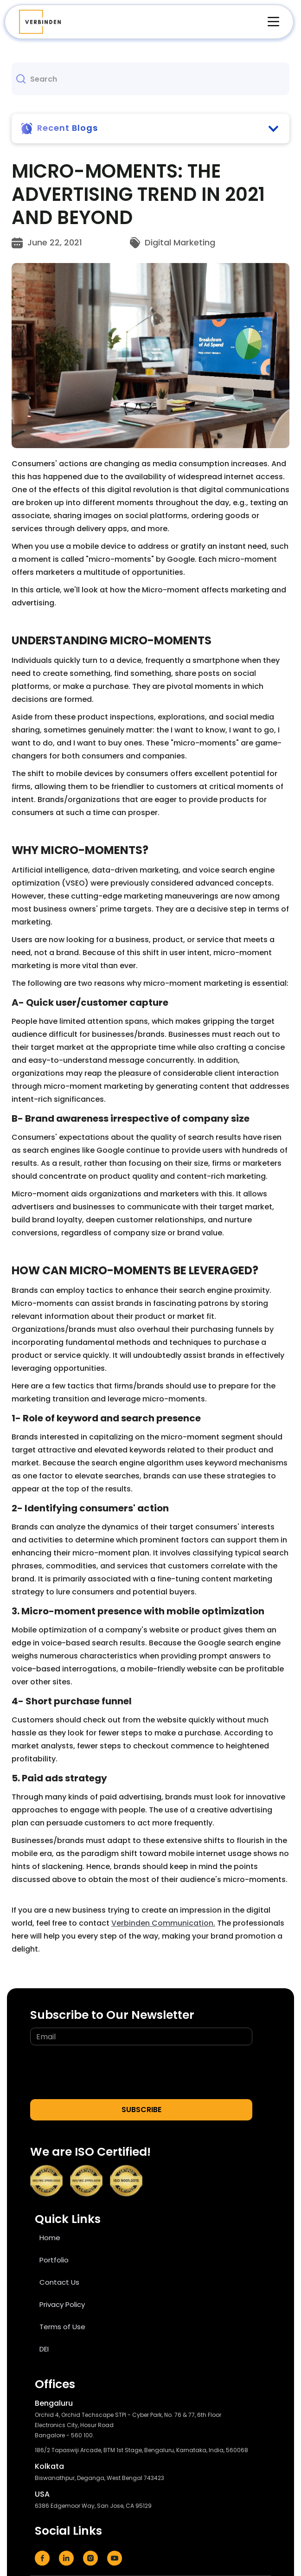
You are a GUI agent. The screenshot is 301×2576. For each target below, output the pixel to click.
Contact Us (59, 2282)
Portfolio (54, 2260)
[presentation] (100, 2073)
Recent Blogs (67, 128)
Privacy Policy (62, 2304)
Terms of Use (62, 2327)
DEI (44, 2349)
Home (49, 2237)
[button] (268, 21)
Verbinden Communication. (163, 1923)
